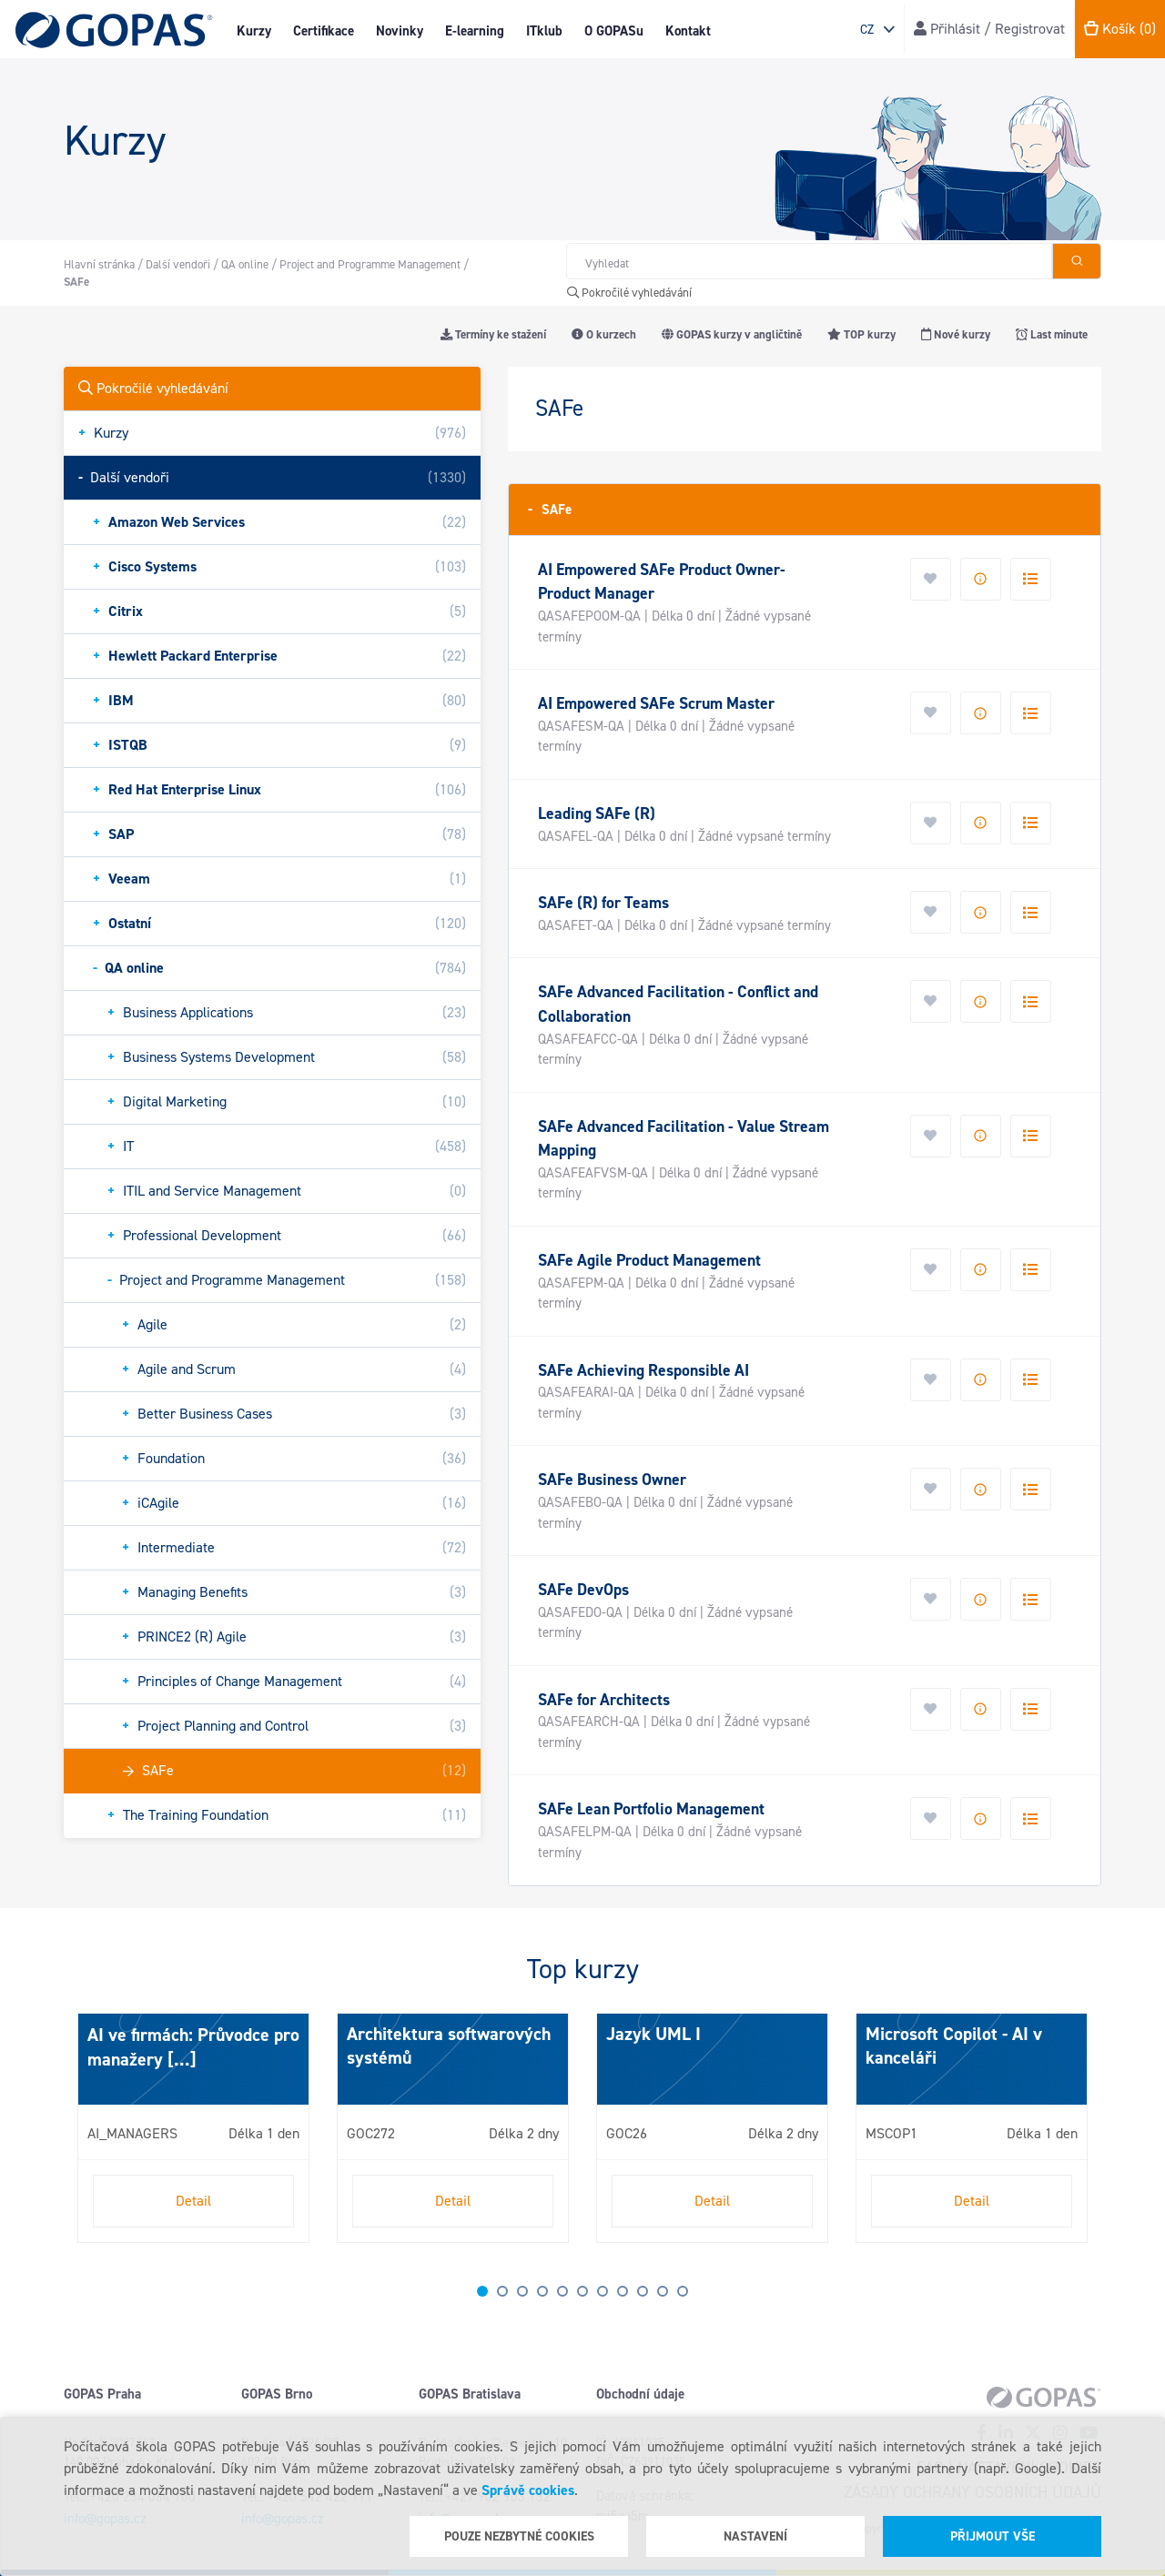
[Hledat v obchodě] (809, 261)
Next (82, 2135)
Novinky (399, 31)
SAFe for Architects (604, 1700)
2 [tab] (502, 2291)
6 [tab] (582, 2291)
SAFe (550, 509)
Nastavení (755, 2536)
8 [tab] (622, 2291)
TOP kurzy (861, 334)
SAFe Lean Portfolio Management (651, 1809)
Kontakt (688, 31)
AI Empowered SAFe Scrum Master (656, 703)
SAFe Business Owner (612, 1479)
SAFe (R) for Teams (603, 903)
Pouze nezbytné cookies (519, 2536)
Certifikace (323, 31)
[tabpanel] (193, 2128)
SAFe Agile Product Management (649, 1260)
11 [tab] (682, 2291)
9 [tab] (642, 2291)
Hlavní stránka (99, 264)
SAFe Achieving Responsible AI (643, 1370)
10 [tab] (662, 2291)
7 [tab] (602, 2291)
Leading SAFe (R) (596, 813)
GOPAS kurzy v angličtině (732, 334)
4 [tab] (542, 2291)
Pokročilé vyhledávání (629, 292)
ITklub (544, 31)
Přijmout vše (992, 2536)
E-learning (474, 31)
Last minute (1052, 334)
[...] (180, 2059)
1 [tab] (482, 2291)
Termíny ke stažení (493, 334)
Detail (193, 2200)
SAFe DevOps (583, 1590)
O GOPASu (613, 31)
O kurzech (604, 334)
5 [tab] (562, 2291)
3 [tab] (522, 2291)
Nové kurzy (955, 334)
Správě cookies (527, 2490)
